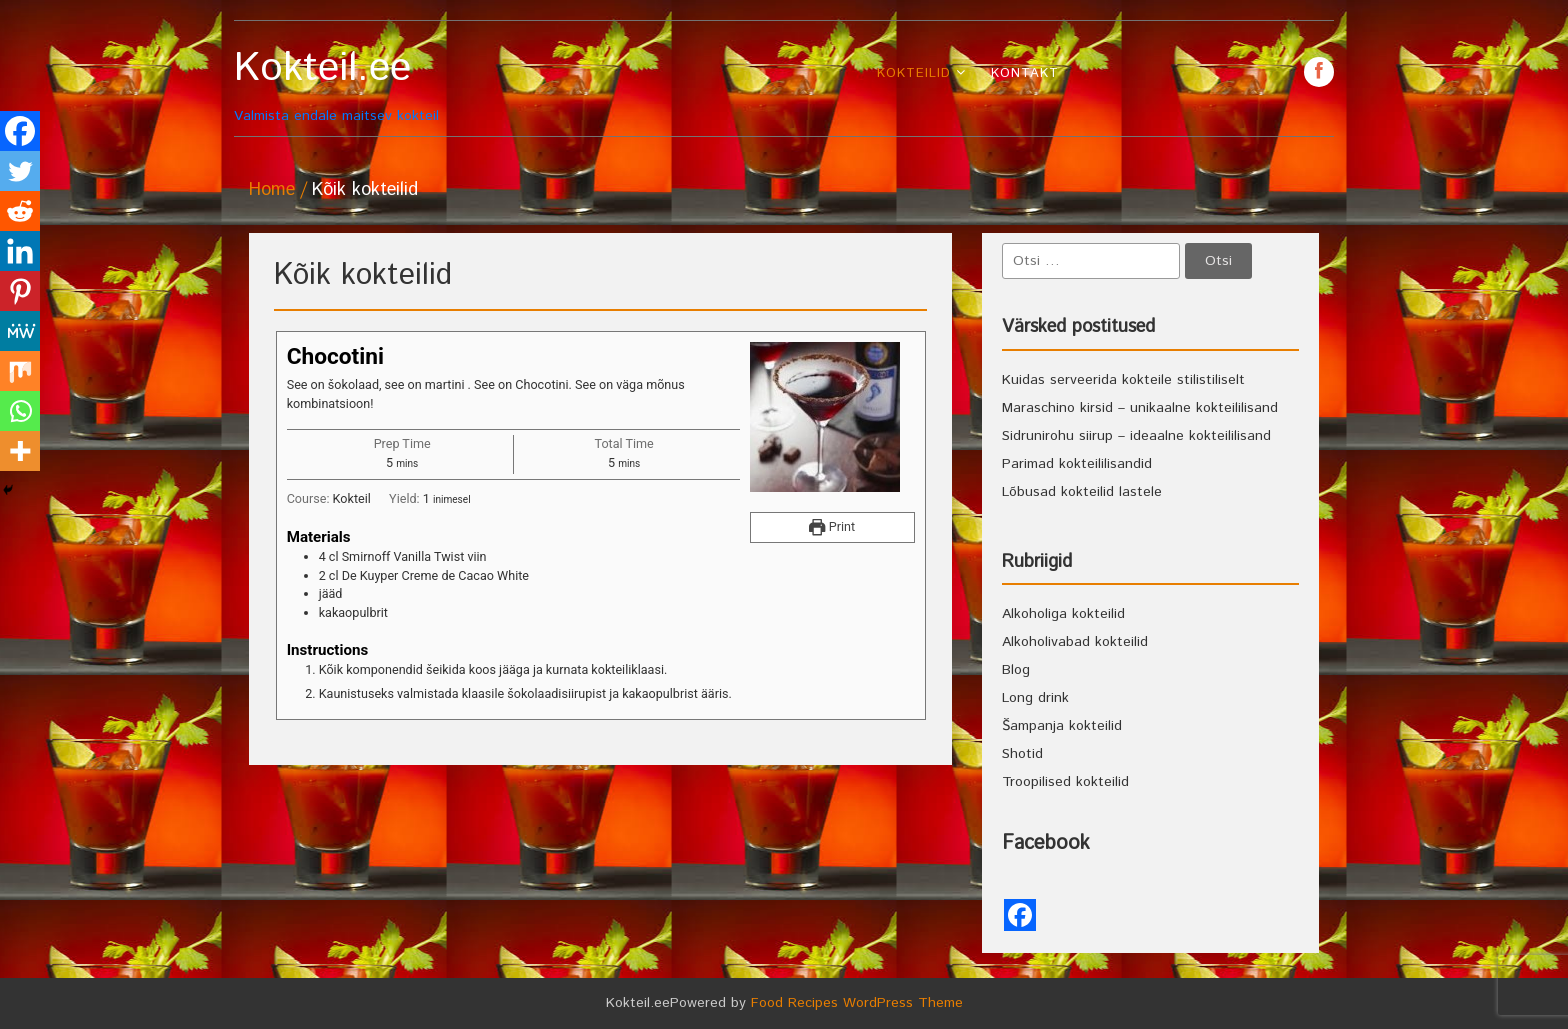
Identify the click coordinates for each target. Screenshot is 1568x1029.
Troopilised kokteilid (1065, 782)
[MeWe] (20, 331)
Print (832, 526)
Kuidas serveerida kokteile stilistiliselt (1123, 380)
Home (272, 190)
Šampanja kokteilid (1062, 726)
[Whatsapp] (20, 411)
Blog (1016, 670)
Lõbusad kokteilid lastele (1082, 492)
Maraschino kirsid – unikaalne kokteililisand (1140, 408)
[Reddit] (20, 211)
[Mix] (20, 371)
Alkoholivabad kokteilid (1075, 642)
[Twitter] (20, 171)
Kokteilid (914, 73)
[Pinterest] (20, 291)
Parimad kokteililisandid (1077, 464)
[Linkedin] (20, 251)
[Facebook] (20, 131)
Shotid (1022, 754)
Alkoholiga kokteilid (1063, 614)
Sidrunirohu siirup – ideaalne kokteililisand (1136, 436)
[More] (20, 451)
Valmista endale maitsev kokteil (371, 85)
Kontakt (1025, 73)
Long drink (1035, 698)
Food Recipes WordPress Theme (857, 1003)
